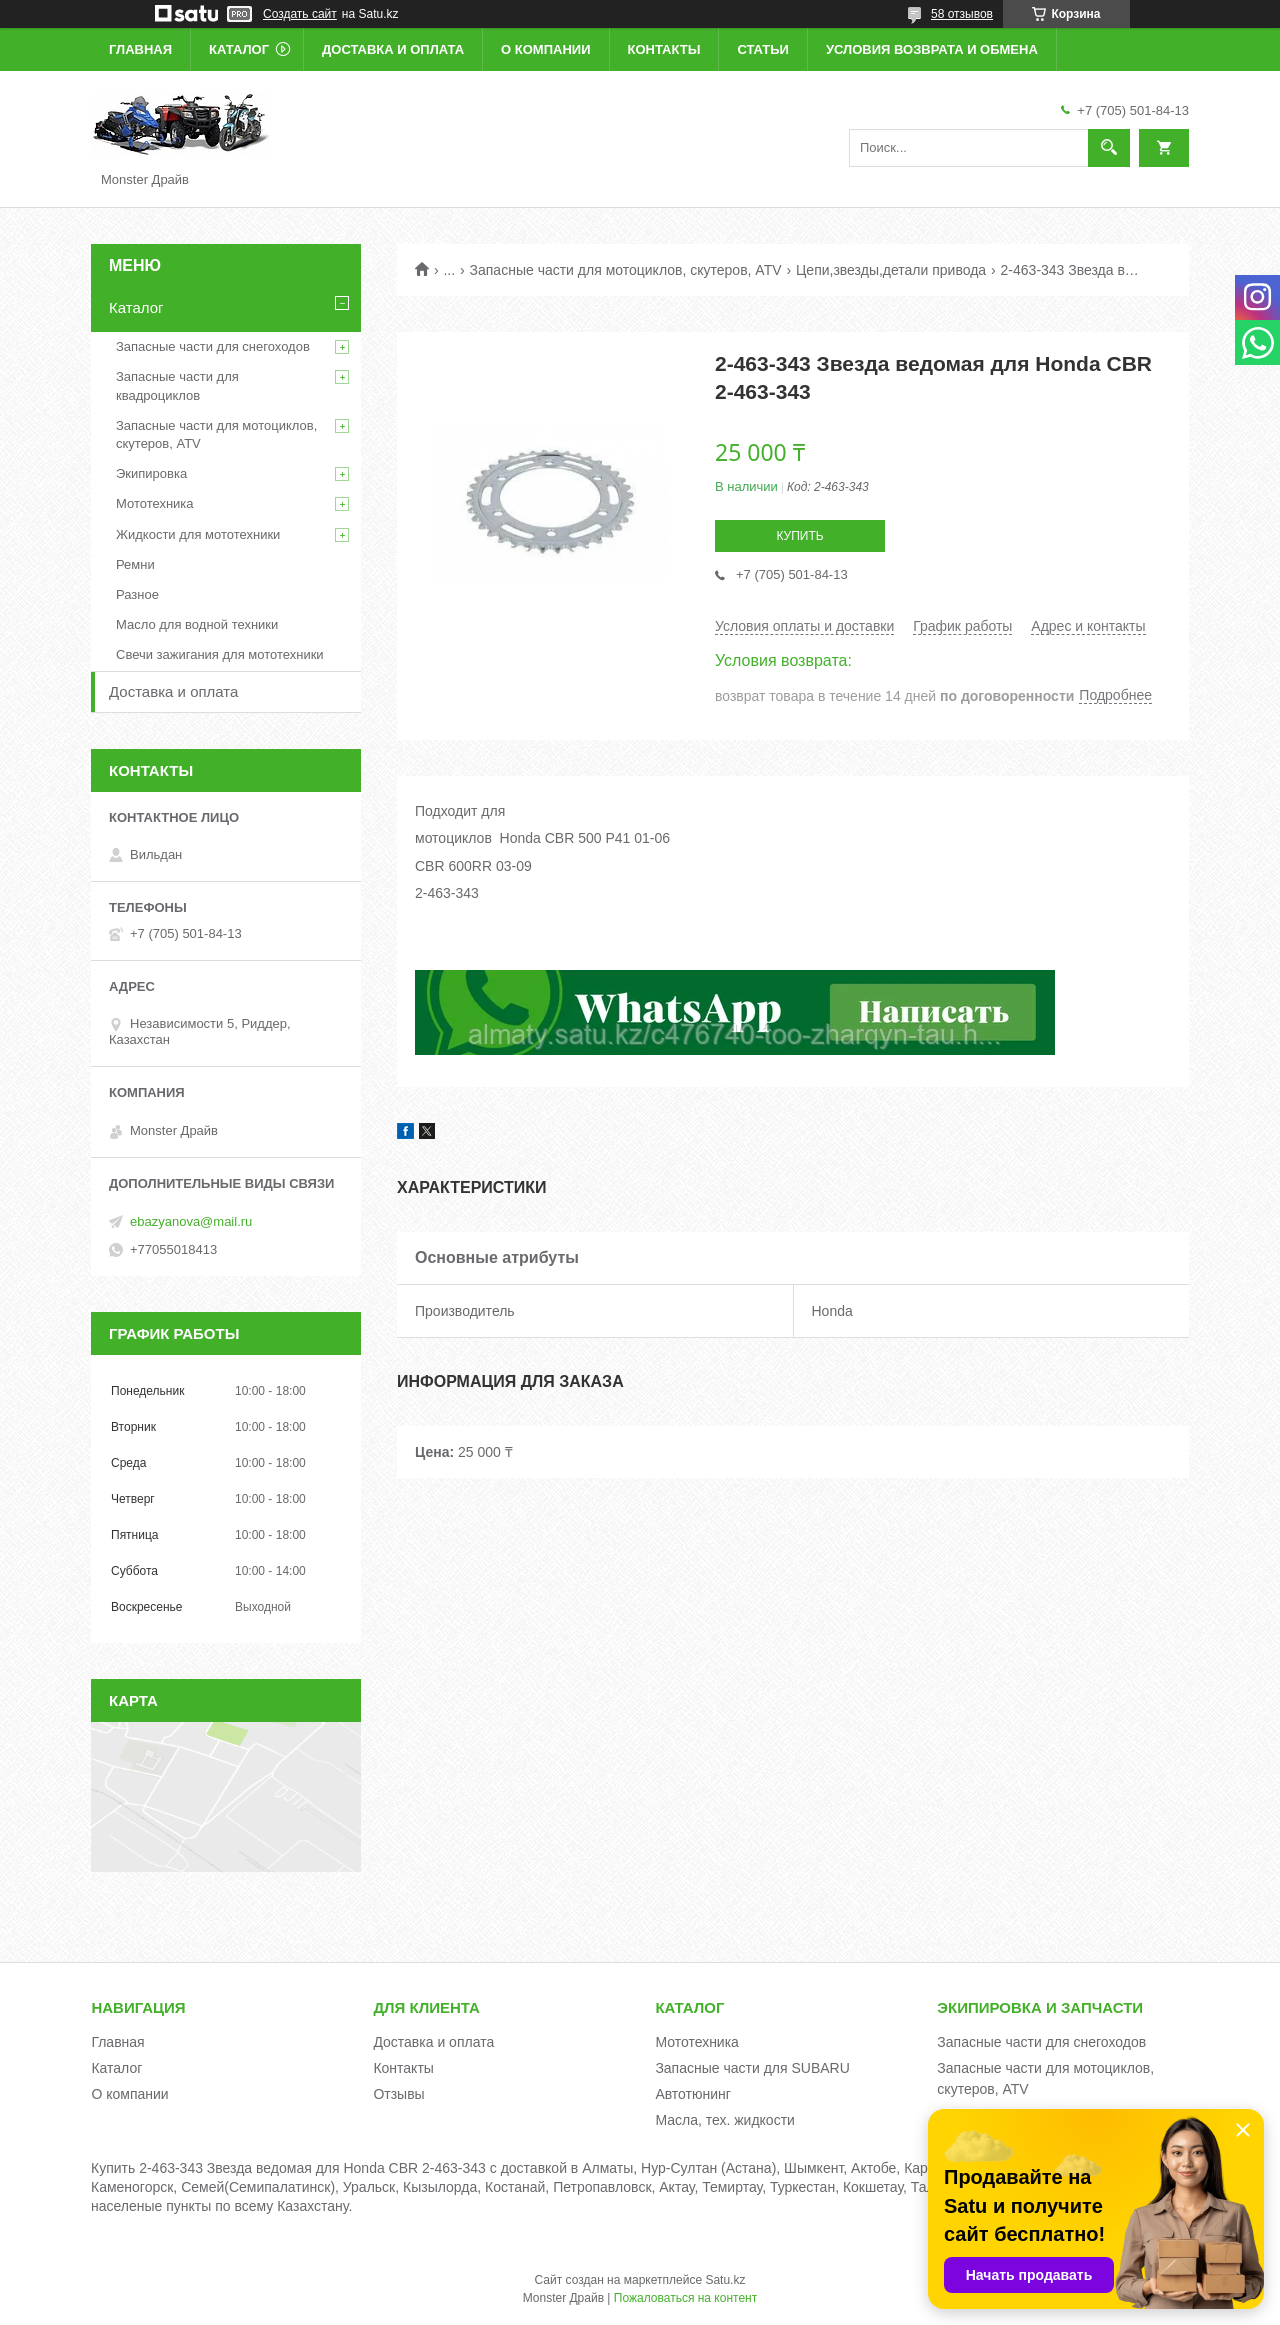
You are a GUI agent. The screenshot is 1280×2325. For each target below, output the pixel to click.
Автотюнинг (693, 2094)
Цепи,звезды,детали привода (891, 270)
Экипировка (151, 473)
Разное (137, 594)
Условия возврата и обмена (932, 49)
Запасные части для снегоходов (213, 346)
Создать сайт (300, 14)
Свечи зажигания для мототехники (220, 654)
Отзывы (398, 2094)
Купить (799, 536)
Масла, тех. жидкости (725, 2120)
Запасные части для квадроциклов (177, 385)
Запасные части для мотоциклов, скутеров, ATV (626, 270)
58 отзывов (962, 14)
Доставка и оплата (393, 49)
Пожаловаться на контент (685, 2298)
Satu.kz (725, 2280)
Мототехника (155, 503)
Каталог (239, 49)
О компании (545, 49)
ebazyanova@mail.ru (191, 1221)
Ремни (135, 564)
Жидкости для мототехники (198, 534)
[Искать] (1109, 148)
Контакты (664, 49)
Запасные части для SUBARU (752, 2068)
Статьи (763, 49)
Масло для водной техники (197, 624)
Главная (140, 49)
